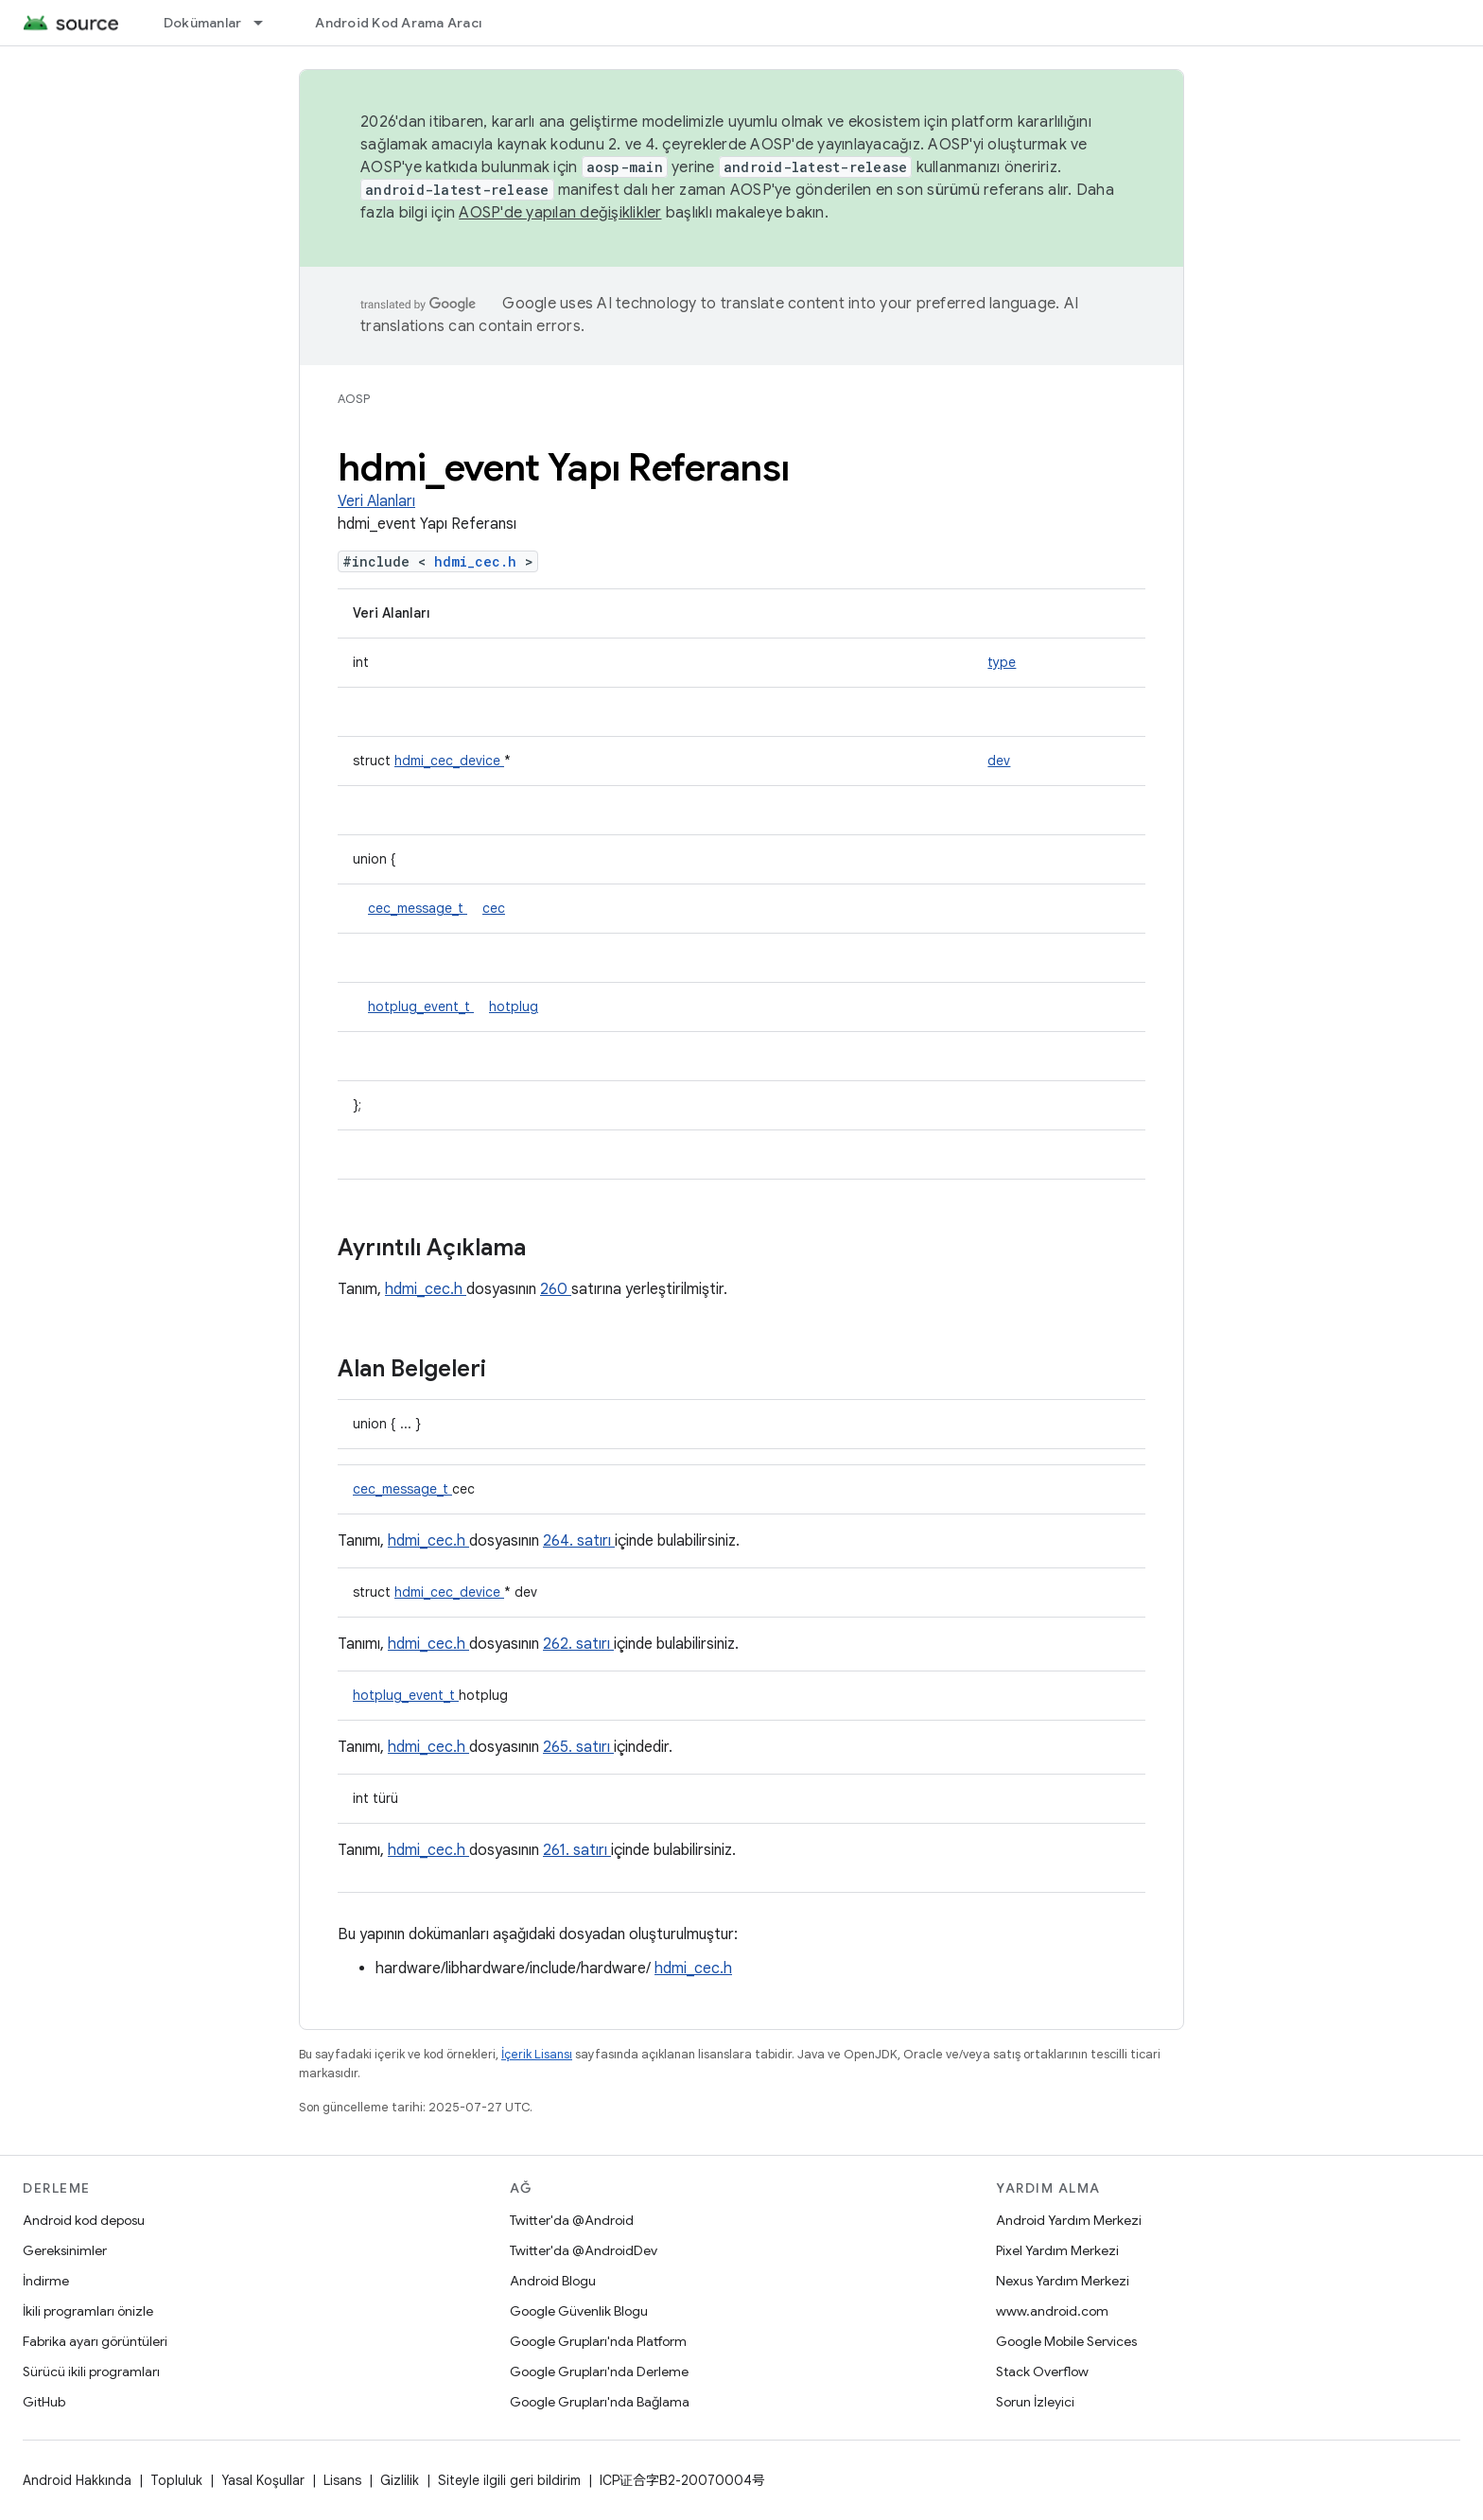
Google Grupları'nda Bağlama (599, 2401)
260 (555, 1289)
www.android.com (1052, 2310)
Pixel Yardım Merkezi (1057, 2250)
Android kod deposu (84, 2220)
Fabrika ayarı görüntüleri (95, 2341)
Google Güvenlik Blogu (579, 2310)
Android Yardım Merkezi (1069, 2220)
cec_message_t (417, 908)
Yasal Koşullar (263, 2480)
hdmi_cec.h (479, 561)
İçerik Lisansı (536, 2054)
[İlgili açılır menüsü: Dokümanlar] (266, 22)
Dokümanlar (203, 22)
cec (493, 908)
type (1001, 662)
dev (998, 760)
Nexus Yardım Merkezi (1062, 2280)
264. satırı (579, 1540)
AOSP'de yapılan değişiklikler (560, 212)
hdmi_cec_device (449, 760)
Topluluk (176, 2480)
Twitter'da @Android (572, 2220)
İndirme (46, 2280)
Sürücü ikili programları (91, 2371)
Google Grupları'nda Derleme (599, 2371)
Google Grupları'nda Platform (598, 2341)
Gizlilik (399, 2480)
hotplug (513, 1006)
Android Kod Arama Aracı (398, 22)
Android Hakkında (77, 2480)
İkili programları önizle (88, 2310)
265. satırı (578, 1747)
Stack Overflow (1042, 2371)
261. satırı (577, 1850)
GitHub (44, 2401)
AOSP (354, 399)
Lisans (342, 2480)
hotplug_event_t (421, 1006)
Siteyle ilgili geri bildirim (509, 2480)
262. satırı (578, 1644)
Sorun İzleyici (1035, 2401)
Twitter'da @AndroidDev (583, 2250)
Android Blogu (553, 2280)
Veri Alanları (376, 501)
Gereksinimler (65, 2250)
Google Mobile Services (1066, 2341)
